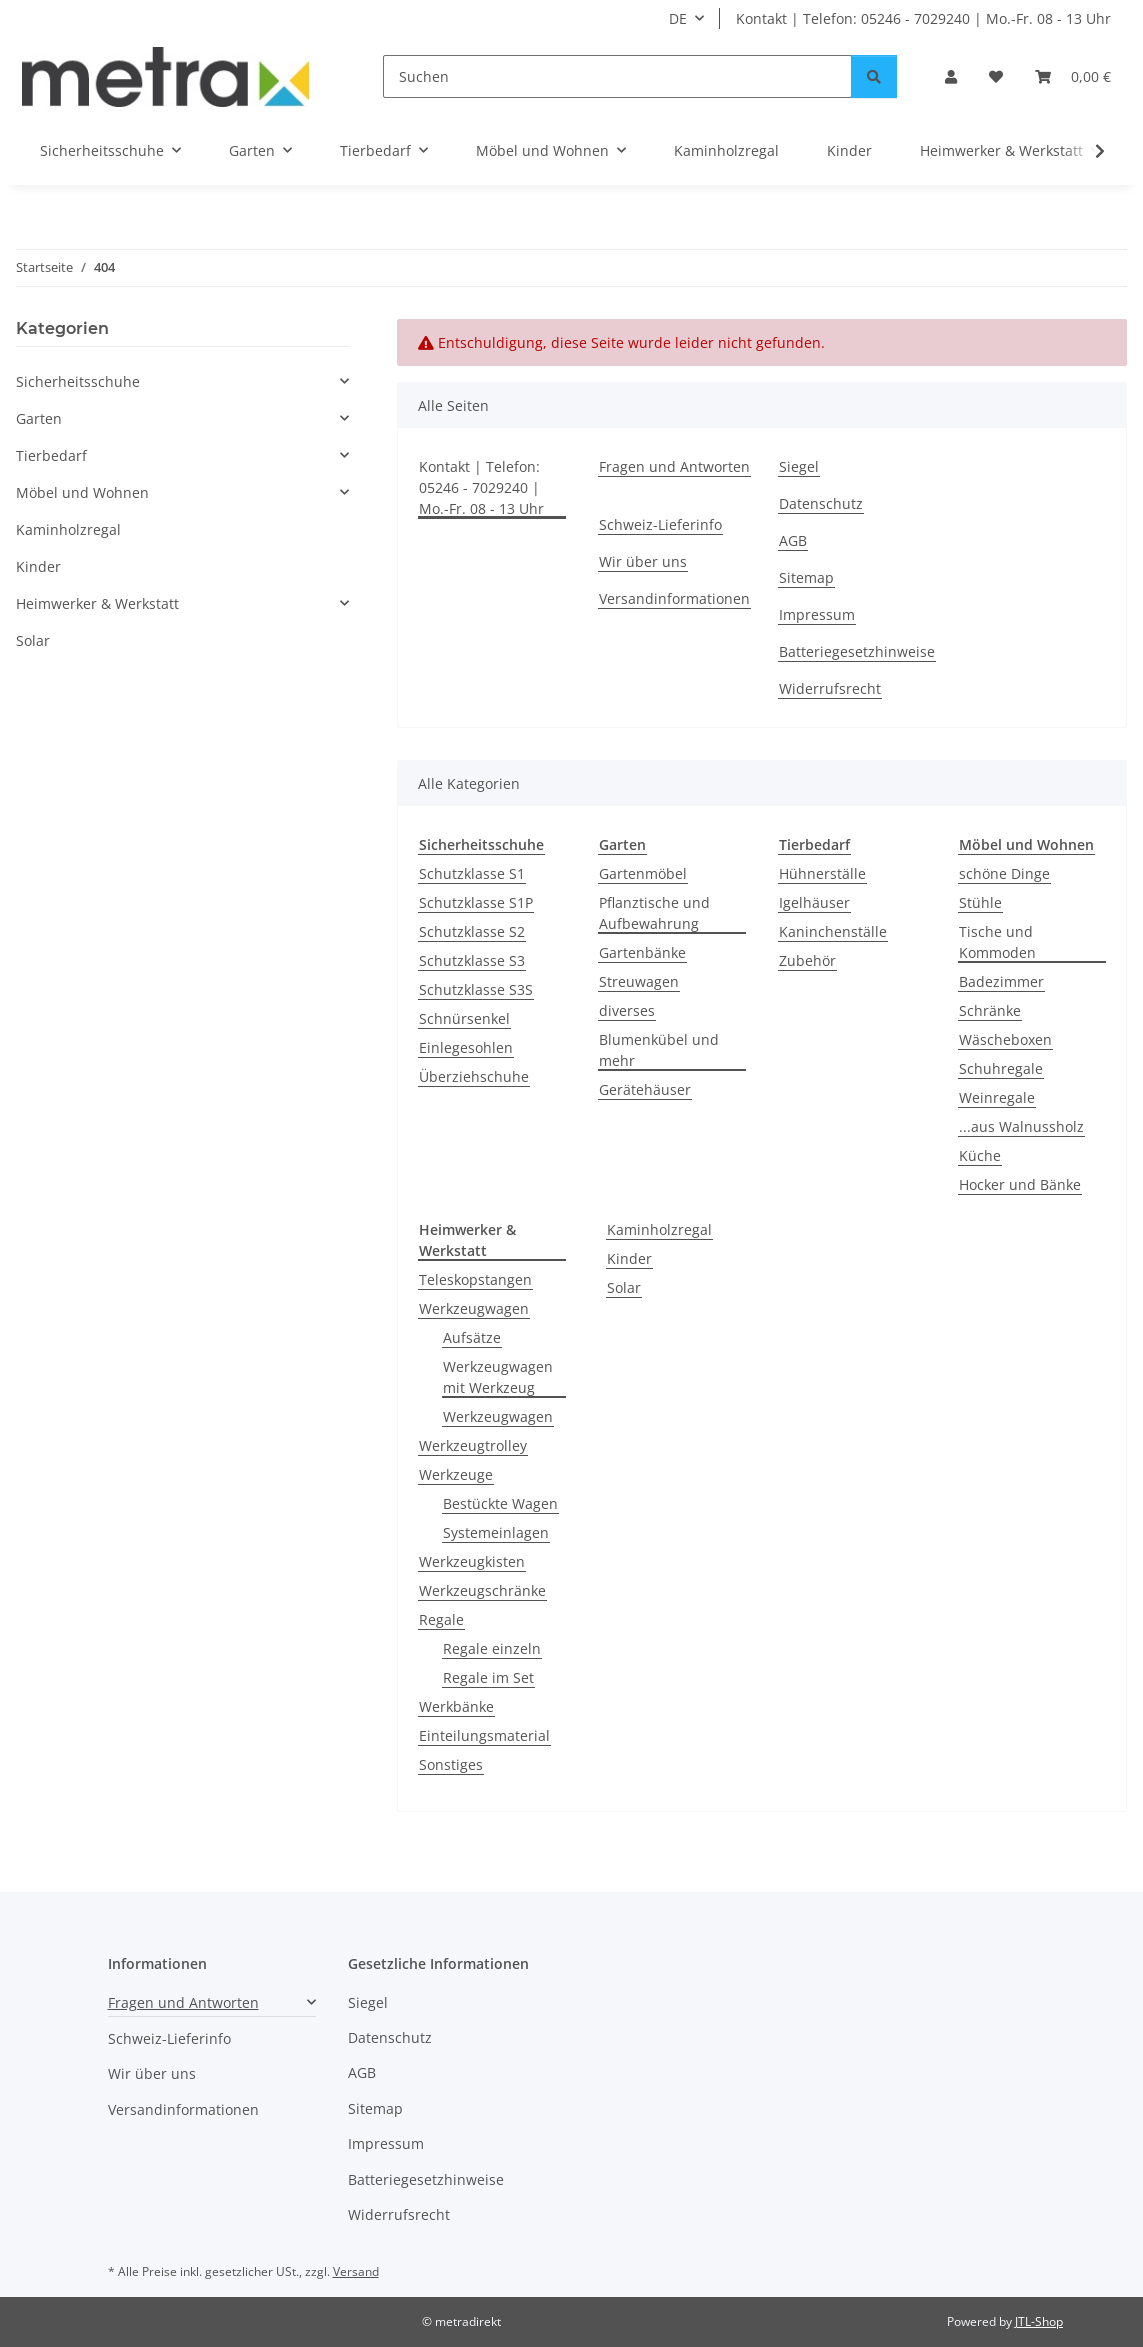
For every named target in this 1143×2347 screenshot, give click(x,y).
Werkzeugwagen (474, 1308)
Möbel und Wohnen (82, 492)
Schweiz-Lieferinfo (660, 524)
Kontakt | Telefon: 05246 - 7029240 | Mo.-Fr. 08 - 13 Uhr (923, 18)
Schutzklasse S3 (472, 960)
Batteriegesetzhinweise (857, 651)
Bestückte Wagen (500, 1503)
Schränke (990, 1010)
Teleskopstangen (475, 1279)
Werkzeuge (456, 1474)
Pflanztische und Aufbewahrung (654, 913)
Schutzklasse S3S (476, 989)
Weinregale (997, 1097)
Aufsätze (472, 1337)
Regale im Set (488, 1677)
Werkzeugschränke (482, 1590)
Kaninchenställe (833, 931)
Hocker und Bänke (1020, 1184)
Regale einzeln (492, 1648)
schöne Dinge (1004, 873)
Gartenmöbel (643, 873)
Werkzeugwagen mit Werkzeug (498, 1377)
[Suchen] (617, 76)
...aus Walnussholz (1021, 1126)
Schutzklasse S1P (476, 902)
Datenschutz (821, 503)
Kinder (629, 1258)
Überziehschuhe (474, 1076)
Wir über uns (643, 561)
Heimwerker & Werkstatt (97, 603)
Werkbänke (456, 1706)
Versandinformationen (674, 598)
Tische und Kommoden (997, 942)
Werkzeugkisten (472, 1561)
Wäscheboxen (1005, 1039)
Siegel (799, 466)
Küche (980, 1155)
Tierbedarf (51, 455)
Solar (624, 1287)
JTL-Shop (1039, 2321)
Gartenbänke (642, 952)
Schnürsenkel (464, 1018)
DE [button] (678, 18)
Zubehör (807, 960)
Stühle (980, 902)
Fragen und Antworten (674, 466)
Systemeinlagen (496, 1532)
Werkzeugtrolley (473, 1445)
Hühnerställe (822, 873)
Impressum (817, 614)
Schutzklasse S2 (472, 931)
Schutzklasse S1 (472, 873)
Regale (441, 1619)
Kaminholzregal (659, 1229)
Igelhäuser (814, 902)
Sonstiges (451, 1764)
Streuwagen (639, 981)
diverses (627, 1010)
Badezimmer (1001, 981)
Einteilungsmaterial (484, 1735)
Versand (356, 2271)
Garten (39, 418)
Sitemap (806, 577)
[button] (951, 76)
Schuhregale (1001, 1068)
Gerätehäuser (645, 1089)
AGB (793, 540)
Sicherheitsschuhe (78, 381)
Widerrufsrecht (830, 688)
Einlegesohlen (466, 1047)
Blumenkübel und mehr (659, 1050)
